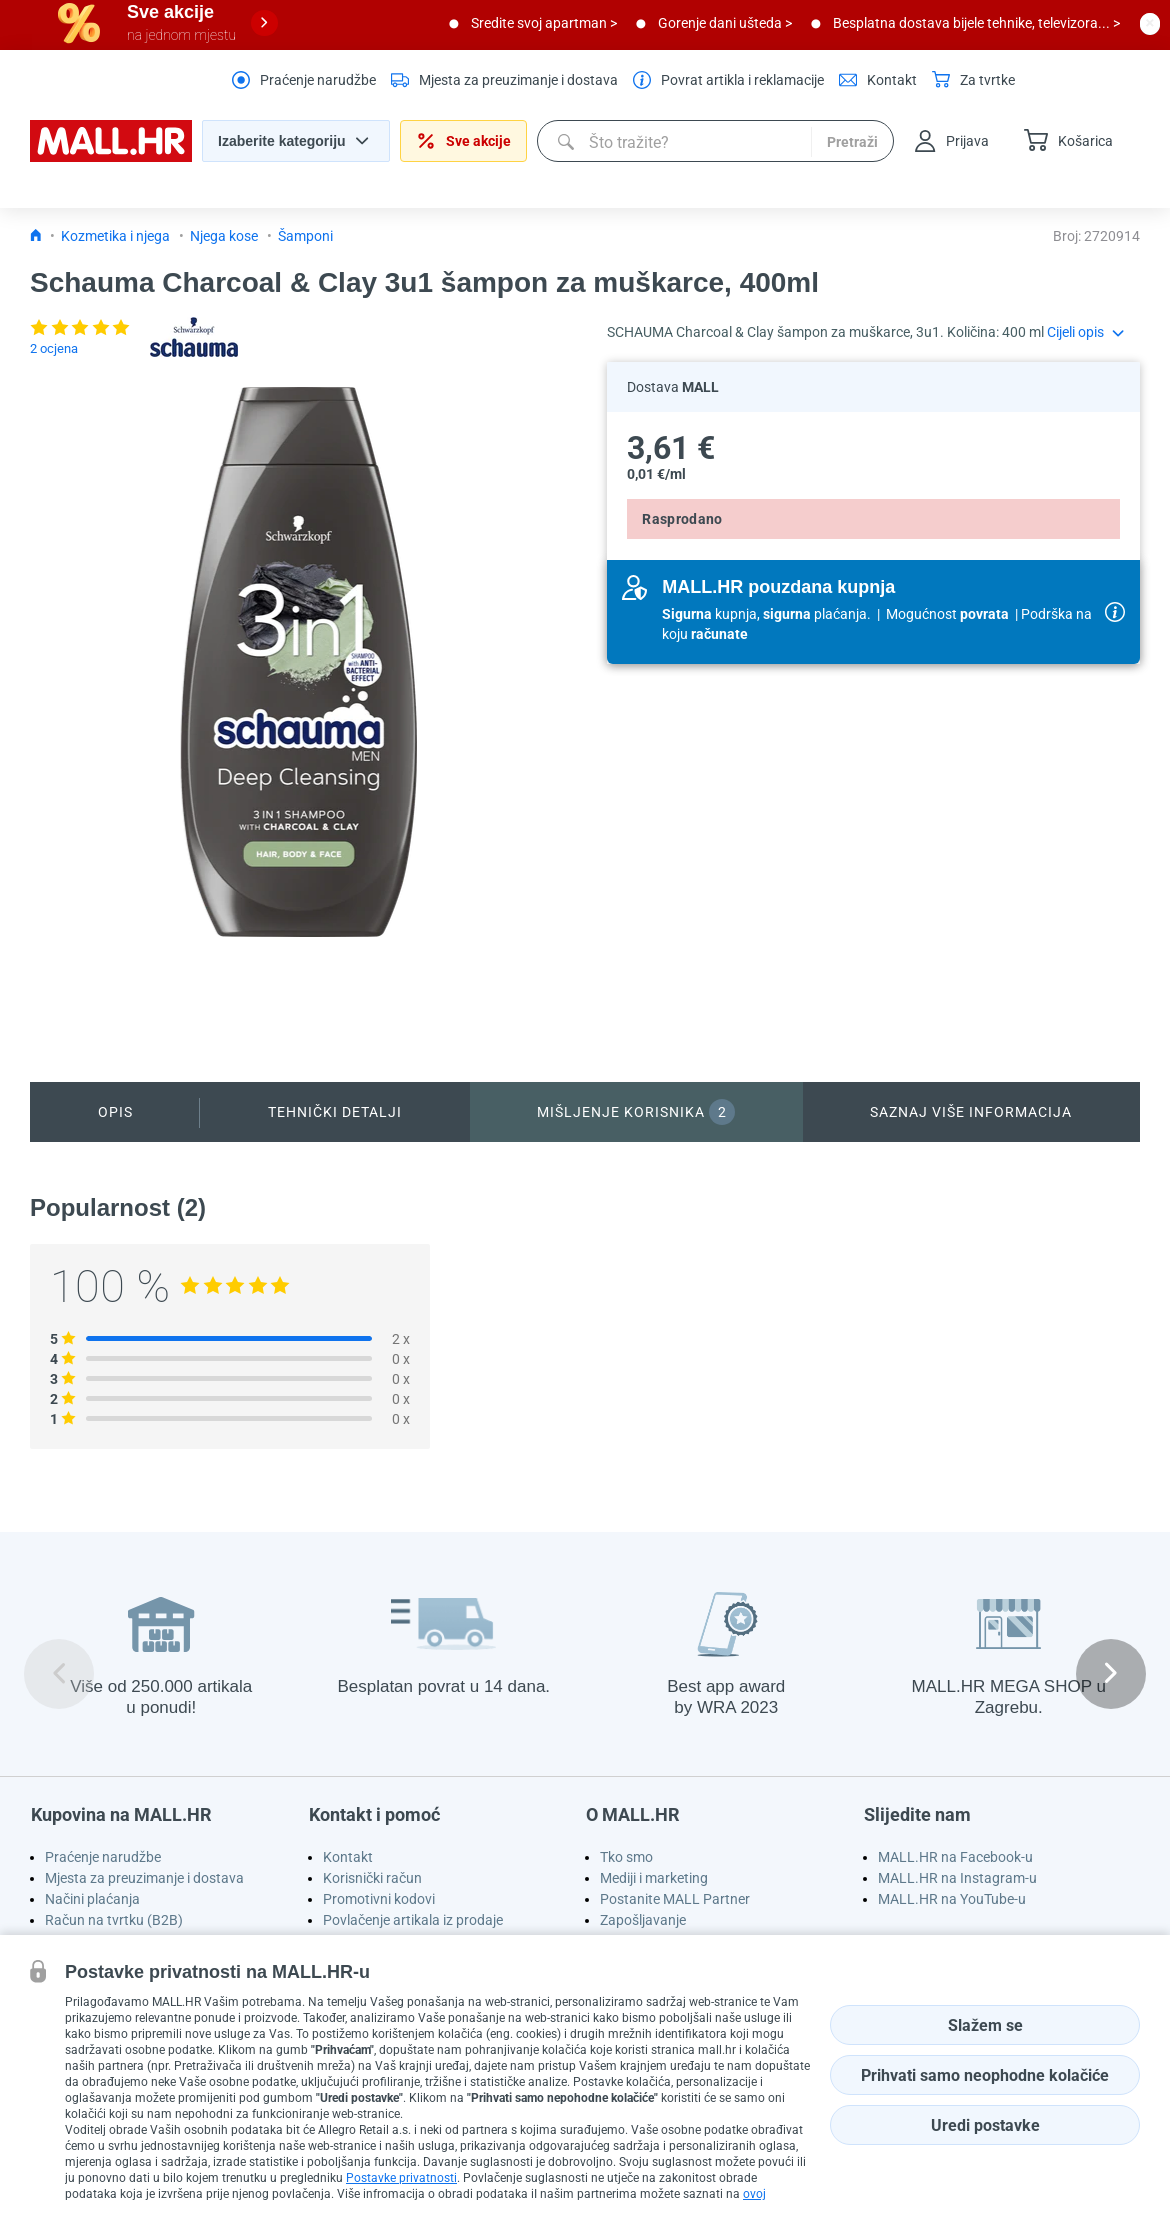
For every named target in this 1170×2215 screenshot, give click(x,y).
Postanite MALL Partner (675, 1899)
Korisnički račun (372, 1878)
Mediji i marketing (654, 1878)
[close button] (1150, 23)
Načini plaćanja (92, 1899)
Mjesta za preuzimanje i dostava (144, 1878)
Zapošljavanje (643, 1920)
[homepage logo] (111, 157)
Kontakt (348, 1857)
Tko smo (626, 1857)
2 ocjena (54, 348)
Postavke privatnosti (401, 2178)
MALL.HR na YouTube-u (952, 1899)
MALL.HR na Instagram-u (957, 1878)
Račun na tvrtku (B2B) (114, 1920)
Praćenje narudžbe (103, 1857)
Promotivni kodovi (379, 1899)
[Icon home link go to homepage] (36, 236)
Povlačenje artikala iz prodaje (413, 1920)
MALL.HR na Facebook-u (955, 1857)
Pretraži (852, 142)
